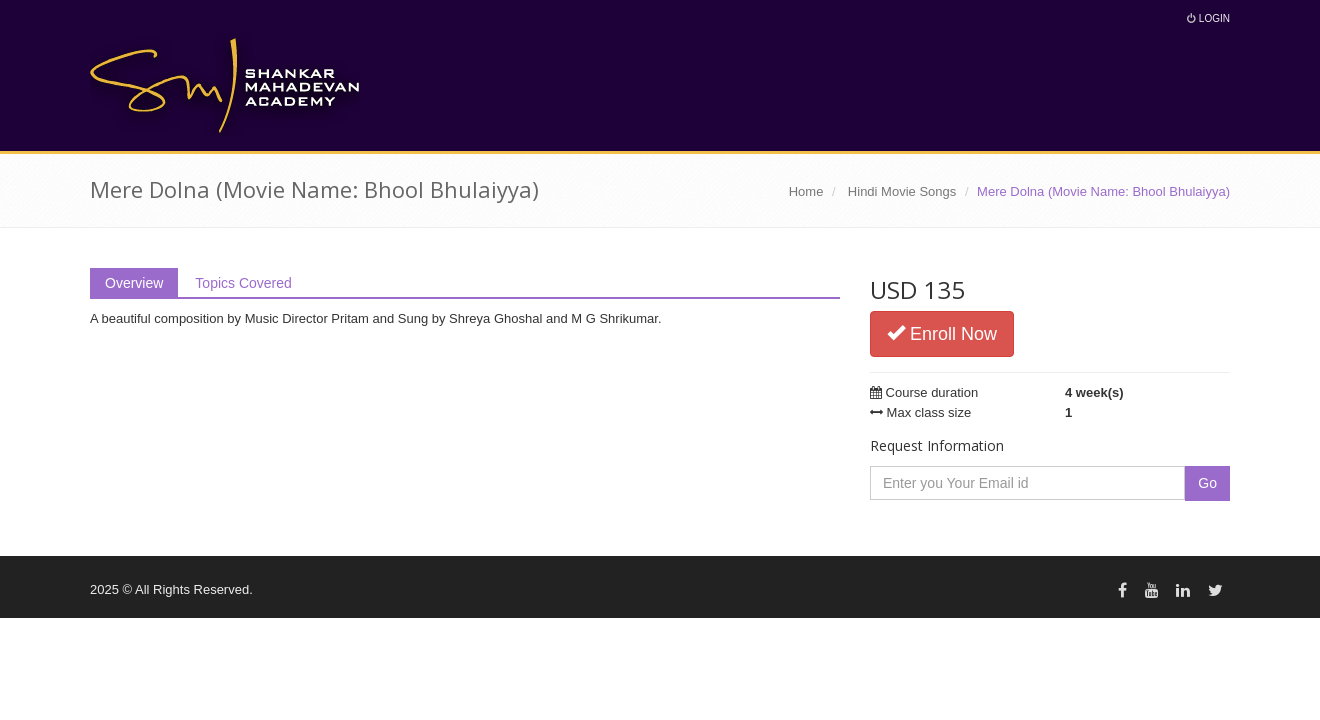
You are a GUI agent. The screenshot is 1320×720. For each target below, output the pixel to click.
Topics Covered (243, 283)
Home (806, 191)
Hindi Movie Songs (902, 191)
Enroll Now (942, 333)
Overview (134, 283)
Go (1207, 483)
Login (1208, 18)
